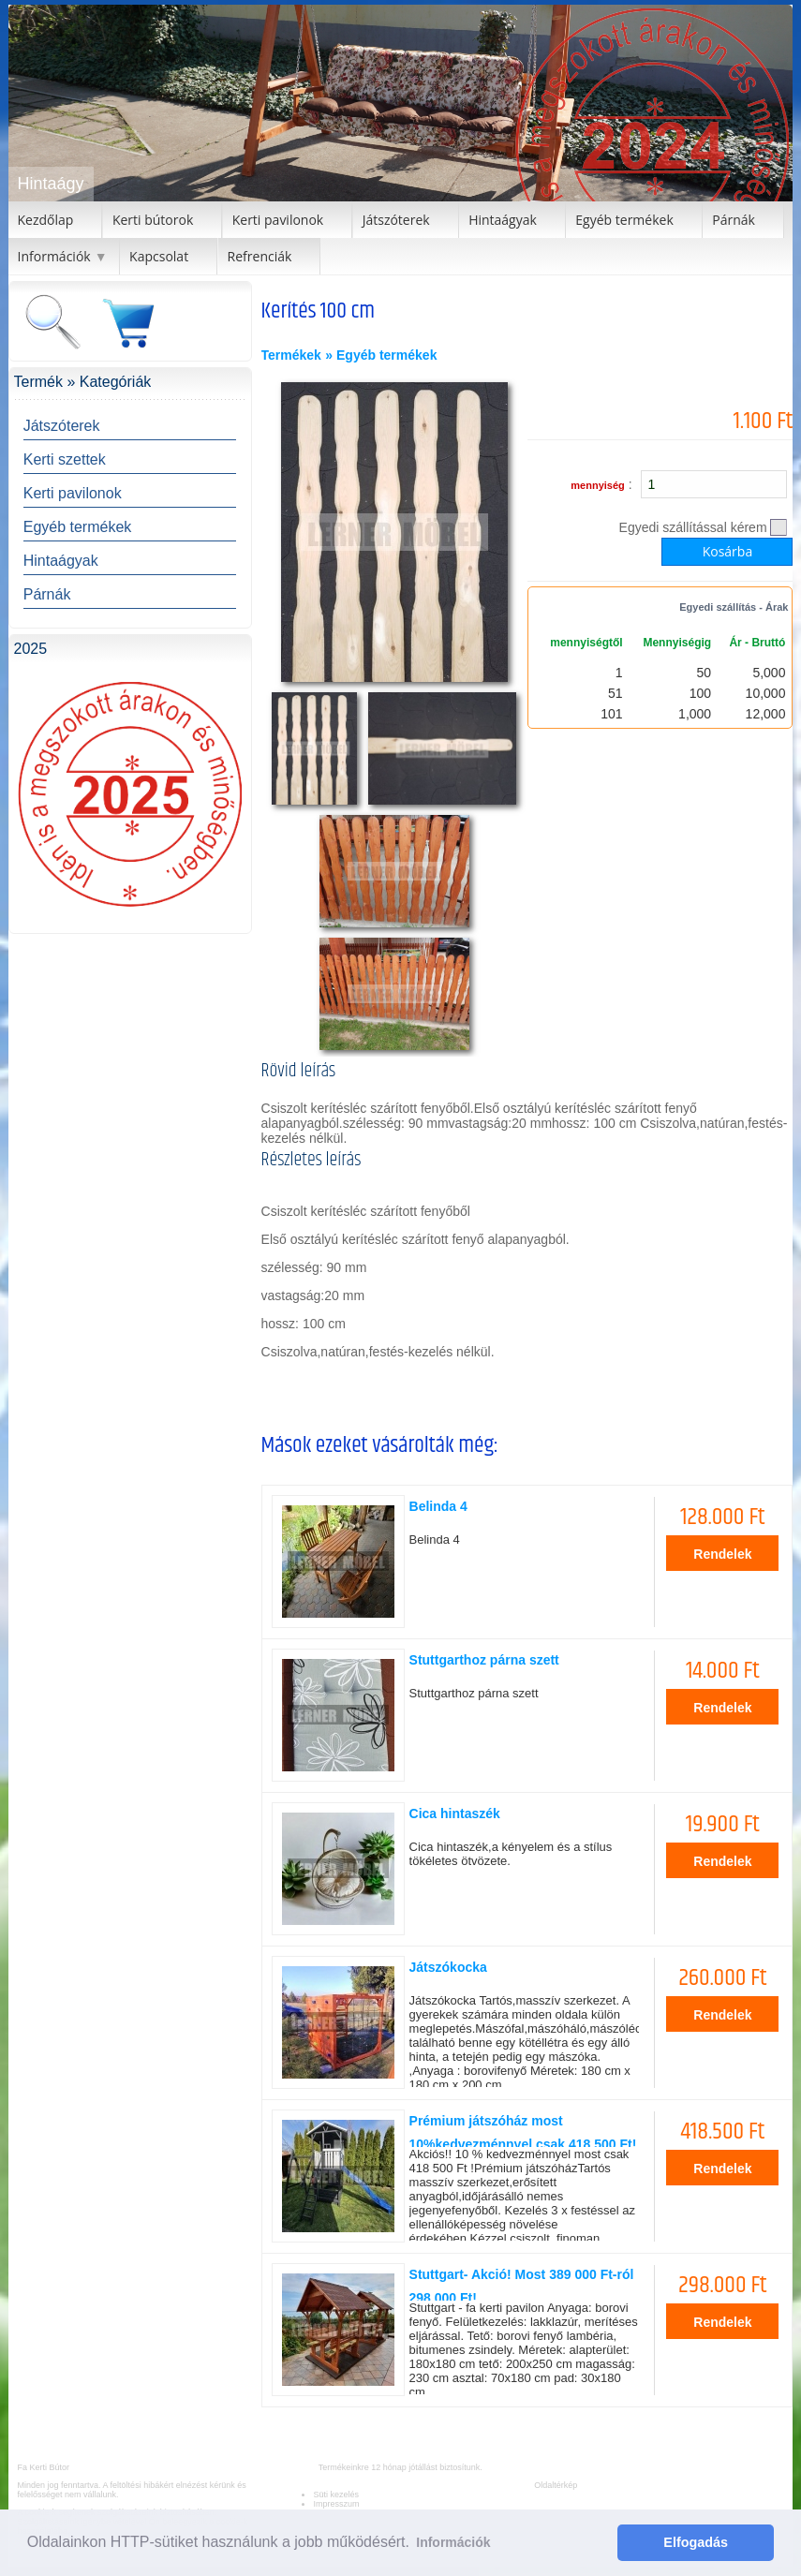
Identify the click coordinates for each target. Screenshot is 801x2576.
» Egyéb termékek (381, 355)
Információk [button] (453, 2542)
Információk (54, 256)
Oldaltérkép (555, 2485)
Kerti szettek (64, 459)
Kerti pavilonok (278, 220)
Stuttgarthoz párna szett (484, 1659)
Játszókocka (448, 1967)
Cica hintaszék (454, 1813)
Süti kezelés (336, 2494)
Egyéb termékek (624, 220)
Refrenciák (260, 256)
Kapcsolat (158, 256)
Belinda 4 (438, 1506)
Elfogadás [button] (695, 2542)
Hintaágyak (502, 220)
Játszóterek (396, 220)
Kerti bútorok (152, 220)
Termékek (291, 355)
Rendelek (722, 1554)
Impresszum (336, 2504)
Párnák (733, 220)
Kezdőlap (46, 220)
